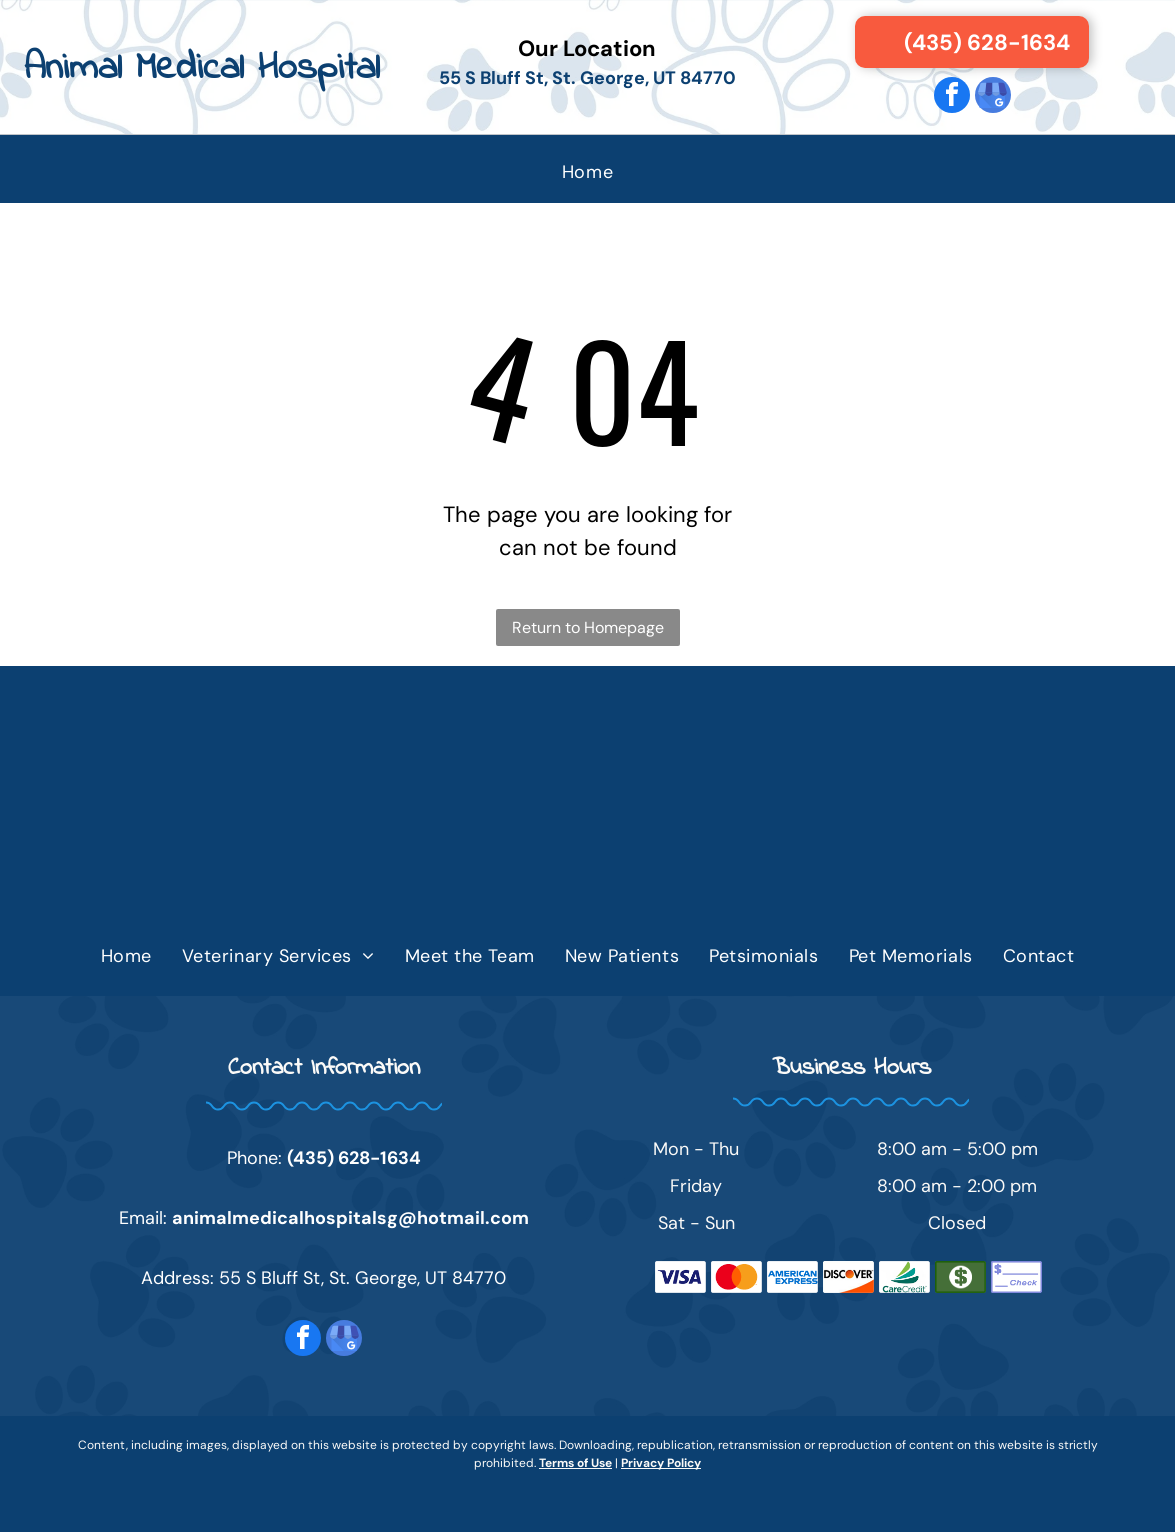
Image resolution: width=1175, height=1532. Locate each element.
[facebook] (952, 97)
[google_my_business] (993, 97)
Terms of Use (575, 1463)
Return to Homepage (588, 627)
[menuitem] (587, 172)
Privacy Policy (661, 1463)
